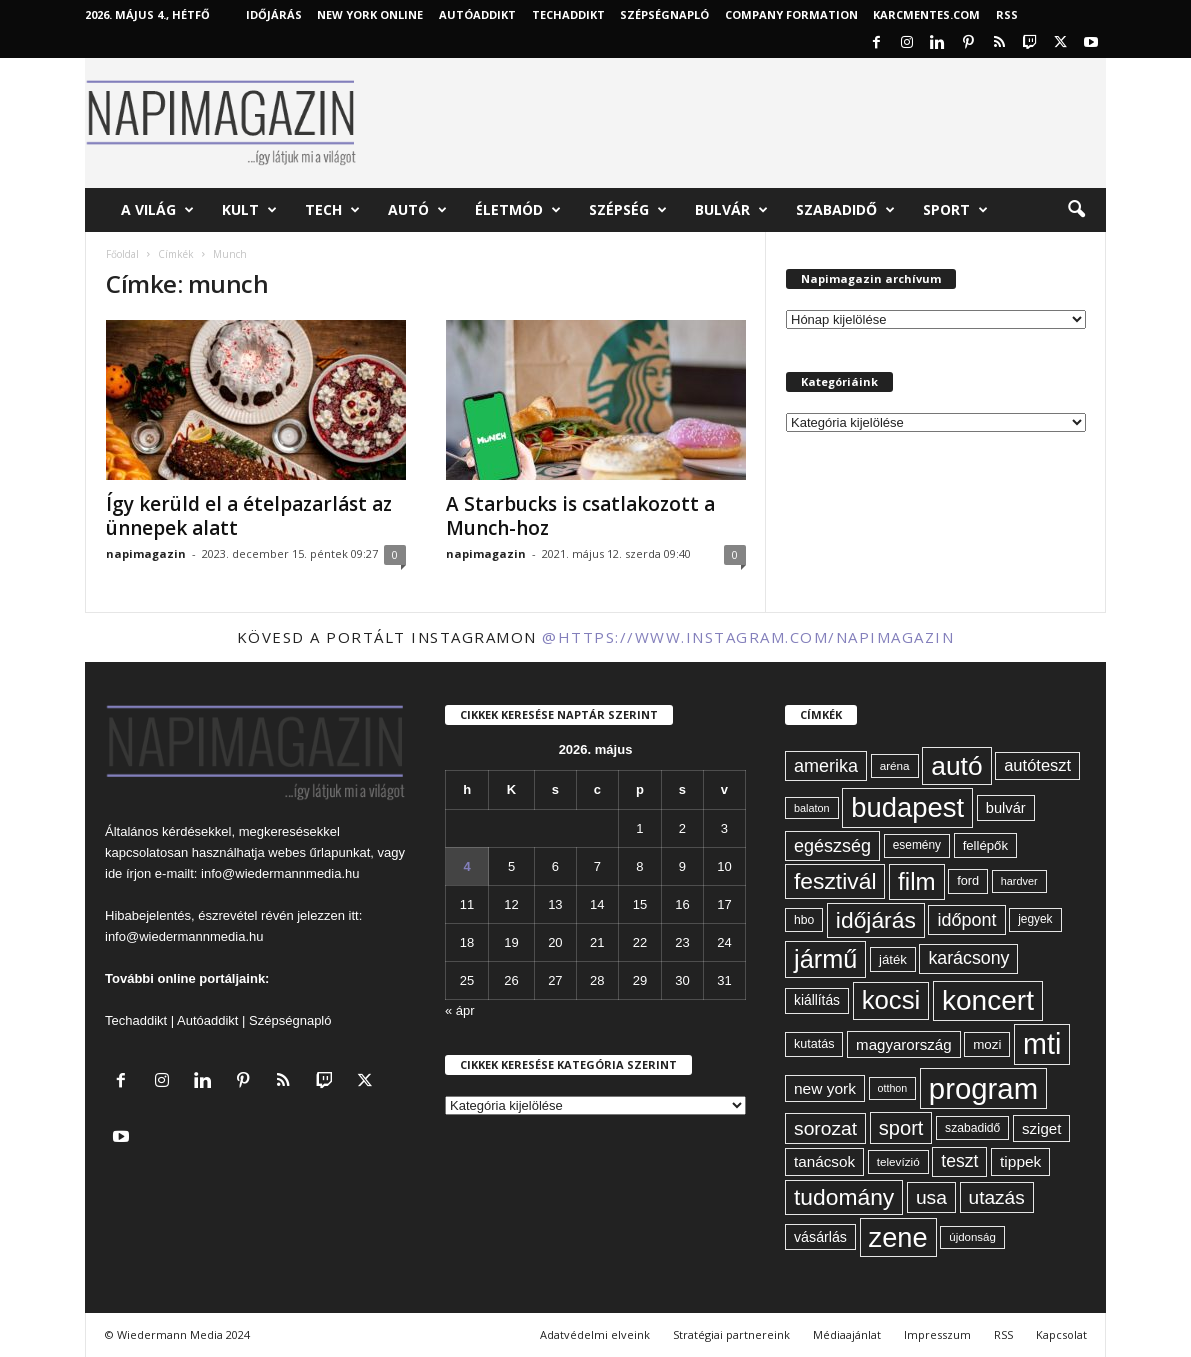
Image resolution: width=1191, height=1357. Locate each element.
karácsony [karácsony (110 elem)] (968, 958)
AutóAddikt (477, 14)
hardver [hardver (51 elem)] (1019, 881)
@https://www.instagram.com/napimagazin (748, 637)
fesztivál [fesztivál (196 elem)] (835, 881)
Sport (955, 210)
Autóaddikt (207, 1020)
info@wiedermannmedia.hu (280, 873)
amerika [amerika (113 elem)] (826, 766)
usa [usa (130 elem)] (931, 1197)
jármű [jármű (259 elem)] (825, 959)
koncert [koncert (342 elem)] (988, 1000)
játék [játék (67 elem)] (893, 959)
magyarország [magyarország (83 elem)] (903, 1044)
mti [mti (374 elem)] (1042, 1044)
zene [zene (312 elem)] (898, 1237)
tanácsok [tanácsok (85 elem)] (824, 1161)
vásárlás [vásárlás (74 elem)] (820, 1237)
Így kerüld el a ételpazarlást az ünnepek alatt (249, 516)
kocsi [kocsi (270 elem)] (891, 1000)
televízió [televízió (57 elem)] (898, 1161)
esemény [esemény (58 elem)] (917, 845)
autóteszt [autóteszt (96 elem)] (1037, 765)
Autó (417, 210)
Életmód (518, 210)
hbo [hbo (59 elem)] (804, 920)
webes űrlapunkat (319, 852)
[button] (1076, 210)
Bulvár (731, 210)
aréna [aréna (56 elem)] (895, 765)
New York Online (370, 14)
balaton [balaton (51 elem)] (812, 808)
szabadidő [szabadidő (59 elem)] (972, 1128)
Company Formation (791, 14)
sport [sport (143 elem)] (901, 1128)
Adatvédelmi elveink (595, 1334)
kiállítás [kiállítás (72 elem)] (817, 1000)
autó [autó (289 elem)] (956, 766)
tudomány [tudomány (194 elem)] (844, 1197)
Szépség (628, 210)
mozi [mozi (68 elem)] (987, 1044)
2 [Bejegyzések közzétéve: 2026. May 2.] (682, 828)
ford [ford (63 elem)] (968, 880)
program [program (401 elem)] (983, 1088)
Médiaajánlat (847, 1334)
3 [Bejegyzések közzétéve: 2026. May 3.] (724, 828)
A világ (157, 210)
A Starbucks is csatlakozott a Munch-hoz (580, 516)
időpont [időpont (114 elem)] (966, 920)
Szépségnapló (664, 14)
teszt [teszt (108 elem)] (959, 1161)
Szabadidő (845, 210)
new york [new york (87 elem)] (825, 1088)
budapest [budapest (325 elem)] (907, 807)
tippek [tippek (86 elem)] (1020, 1161)
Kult (249, 210)
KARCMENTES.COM (926, 14)
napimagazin (146, 553)
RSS (1007, 14)
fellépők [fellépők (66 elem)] (985, 845)
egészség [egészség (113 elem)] (832, 846)
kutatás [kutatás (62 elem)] (814, 1044)
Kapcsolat (1061, 1334)
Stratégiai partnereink (731, 1334)
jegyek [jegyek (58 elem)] (1035, 919)
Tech (332, 210)
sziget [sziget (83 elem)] (1041, 1128)
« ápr (460, 1010)
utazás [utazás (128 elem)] (997, 1197)
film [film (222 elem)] (916, 881)
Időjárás (274, 14)
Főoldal (122, 254)
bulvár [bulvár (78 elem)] (1006, 808)
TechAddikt (568, 14)
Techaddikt (136, 1020)
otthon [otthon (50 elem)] (893, 1088)
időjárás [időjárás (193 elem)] (876, 920)
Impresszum (937, 1334)
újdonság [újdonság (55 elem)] (972, 1237)
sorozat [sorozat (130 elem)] (825, 1128)
